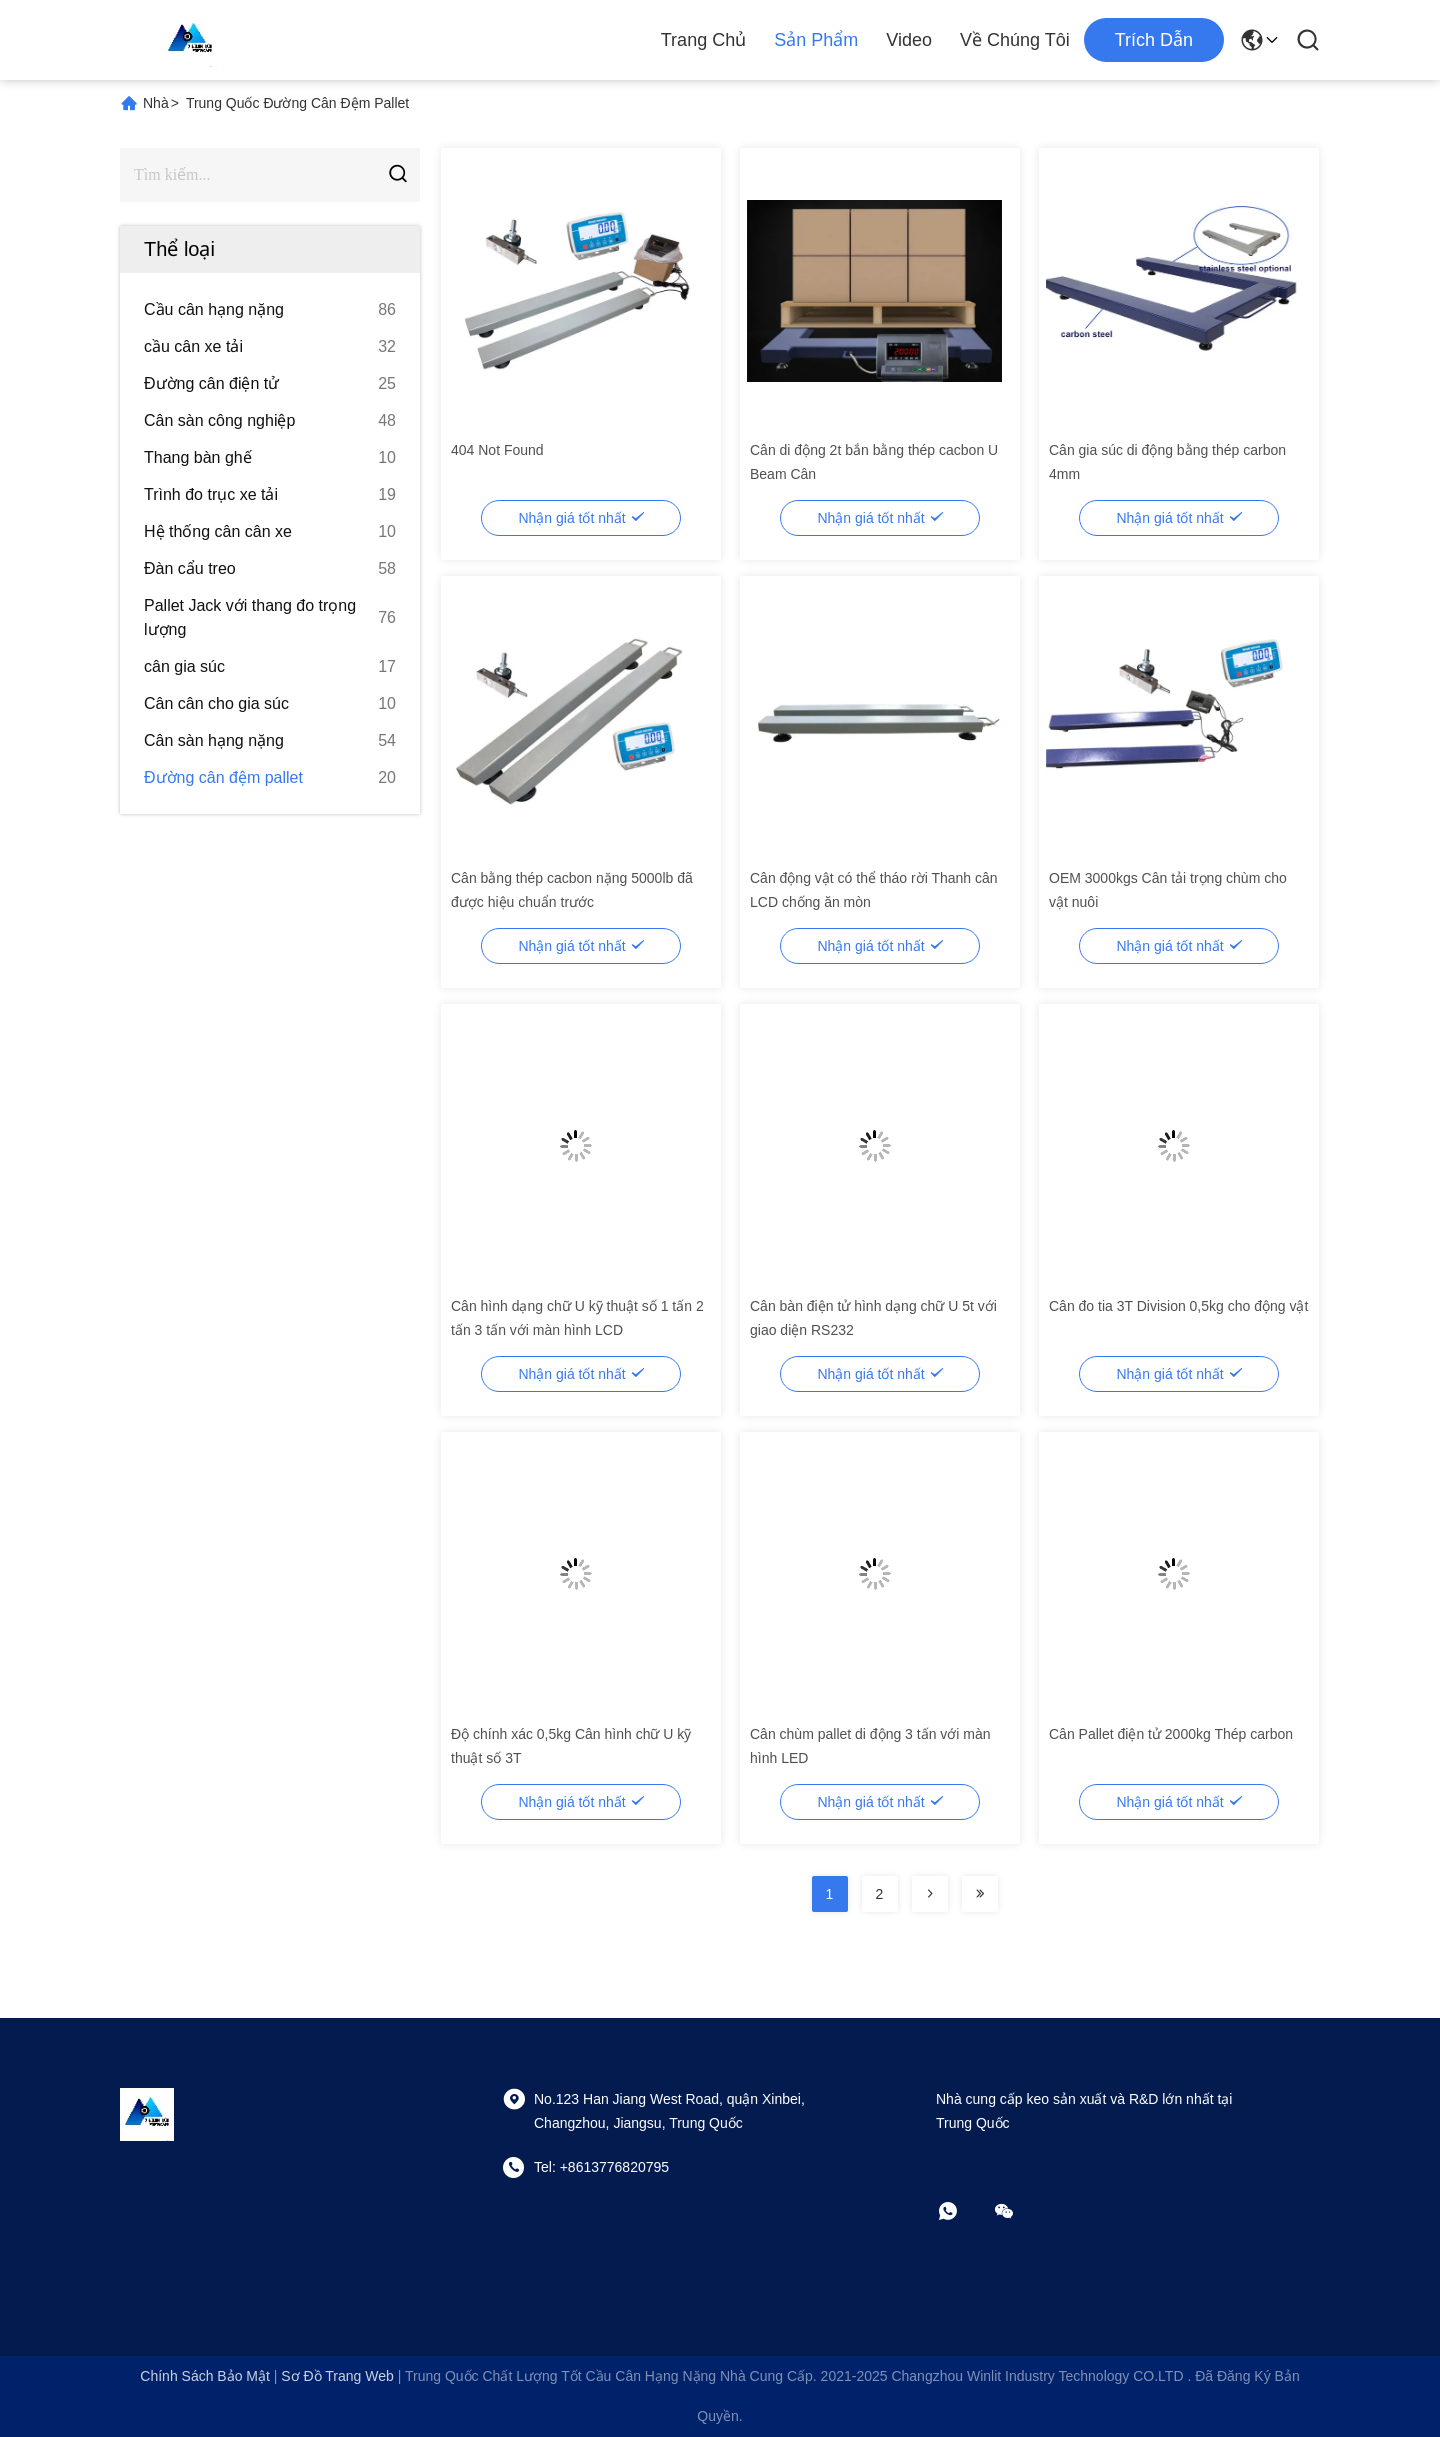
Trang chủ (703, 40)
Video (909, 40)
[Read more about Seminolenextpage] (930, 1894)
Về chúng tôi (1015, 40)
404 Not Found (497, 450)
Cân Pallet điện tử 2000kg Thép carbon (1171, 1734)
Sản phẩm (816, 40)
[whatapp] (962, 2211)
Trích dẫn (1154, 40)
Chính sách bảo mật (205, 2376)
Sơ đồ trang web (337, 2376)
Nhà (156, 103)
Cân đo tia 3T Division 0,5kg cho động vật (1178, 1306)
